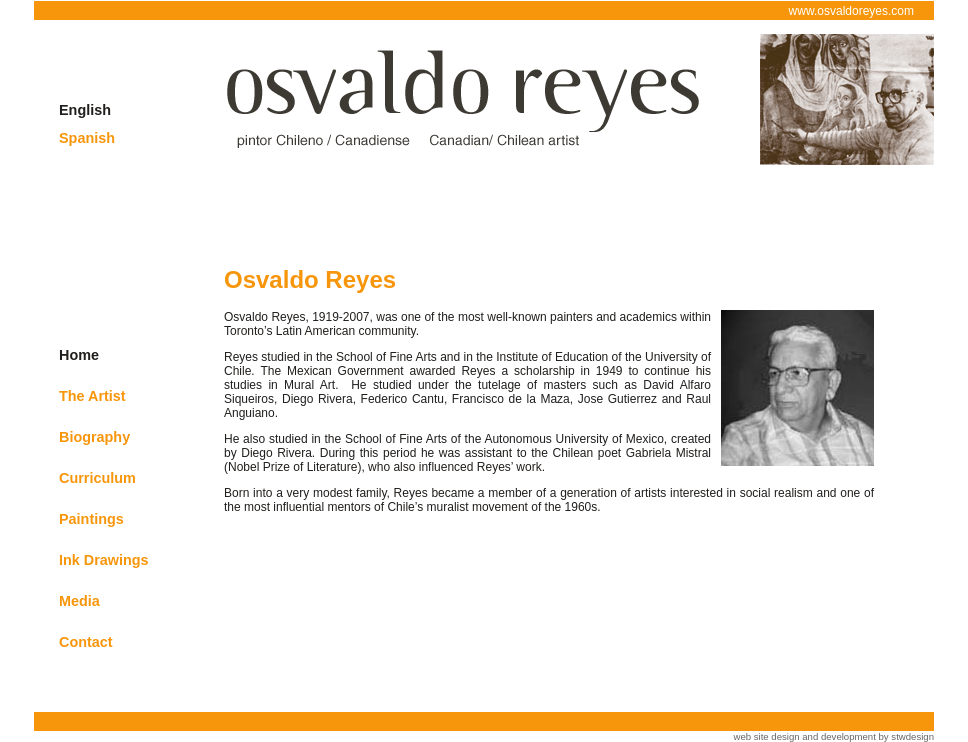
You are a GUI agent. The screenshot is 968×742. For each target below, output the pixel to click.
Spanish (87, 138)
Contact (86, 642)
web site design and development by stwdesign (833, 736)
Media (79, 601)
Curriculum (97, 478)
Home (79, 355)
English (85, 110)
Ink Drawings (104, 560)
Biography (94, 437)
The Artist (92, 396)
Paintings (91, 519)
